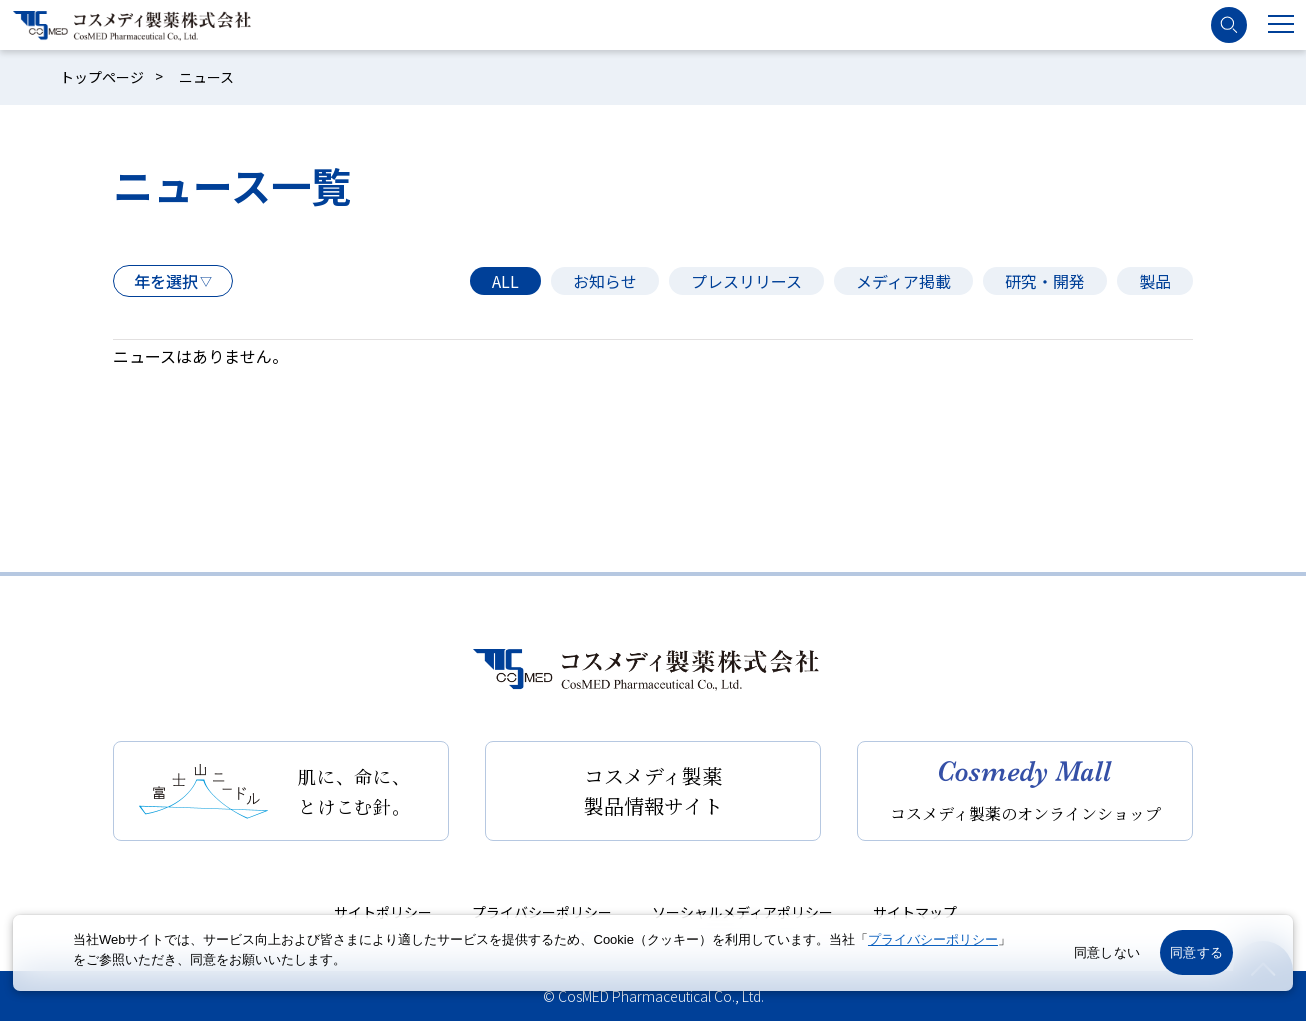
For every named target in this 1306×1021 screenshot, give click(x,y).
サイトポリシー (383, 912)
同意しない (1107, 952)
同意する (1196, 952)
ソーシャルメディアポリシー (742, 912)
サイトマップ (915, 912)
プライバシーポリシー (542, 912)
